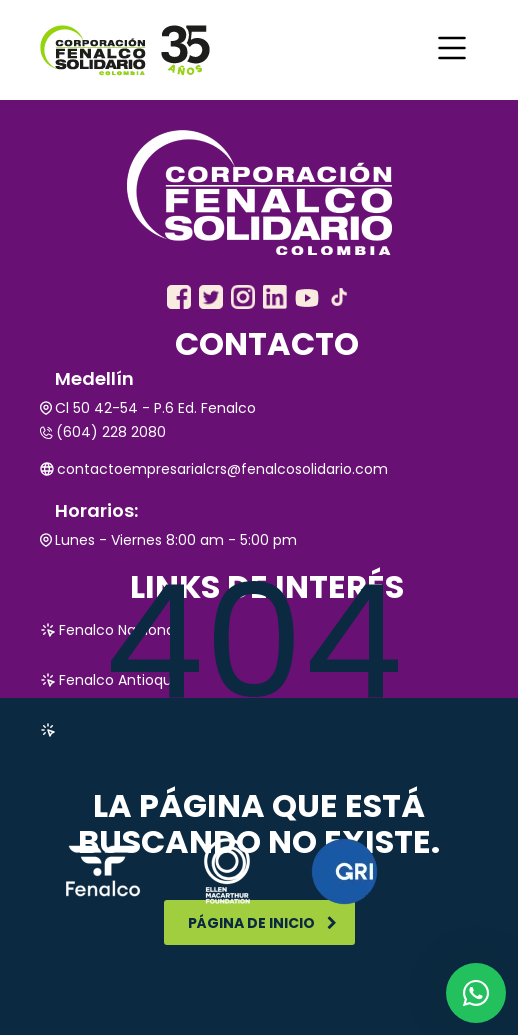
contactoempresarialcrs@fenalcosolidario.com (214, 469)
